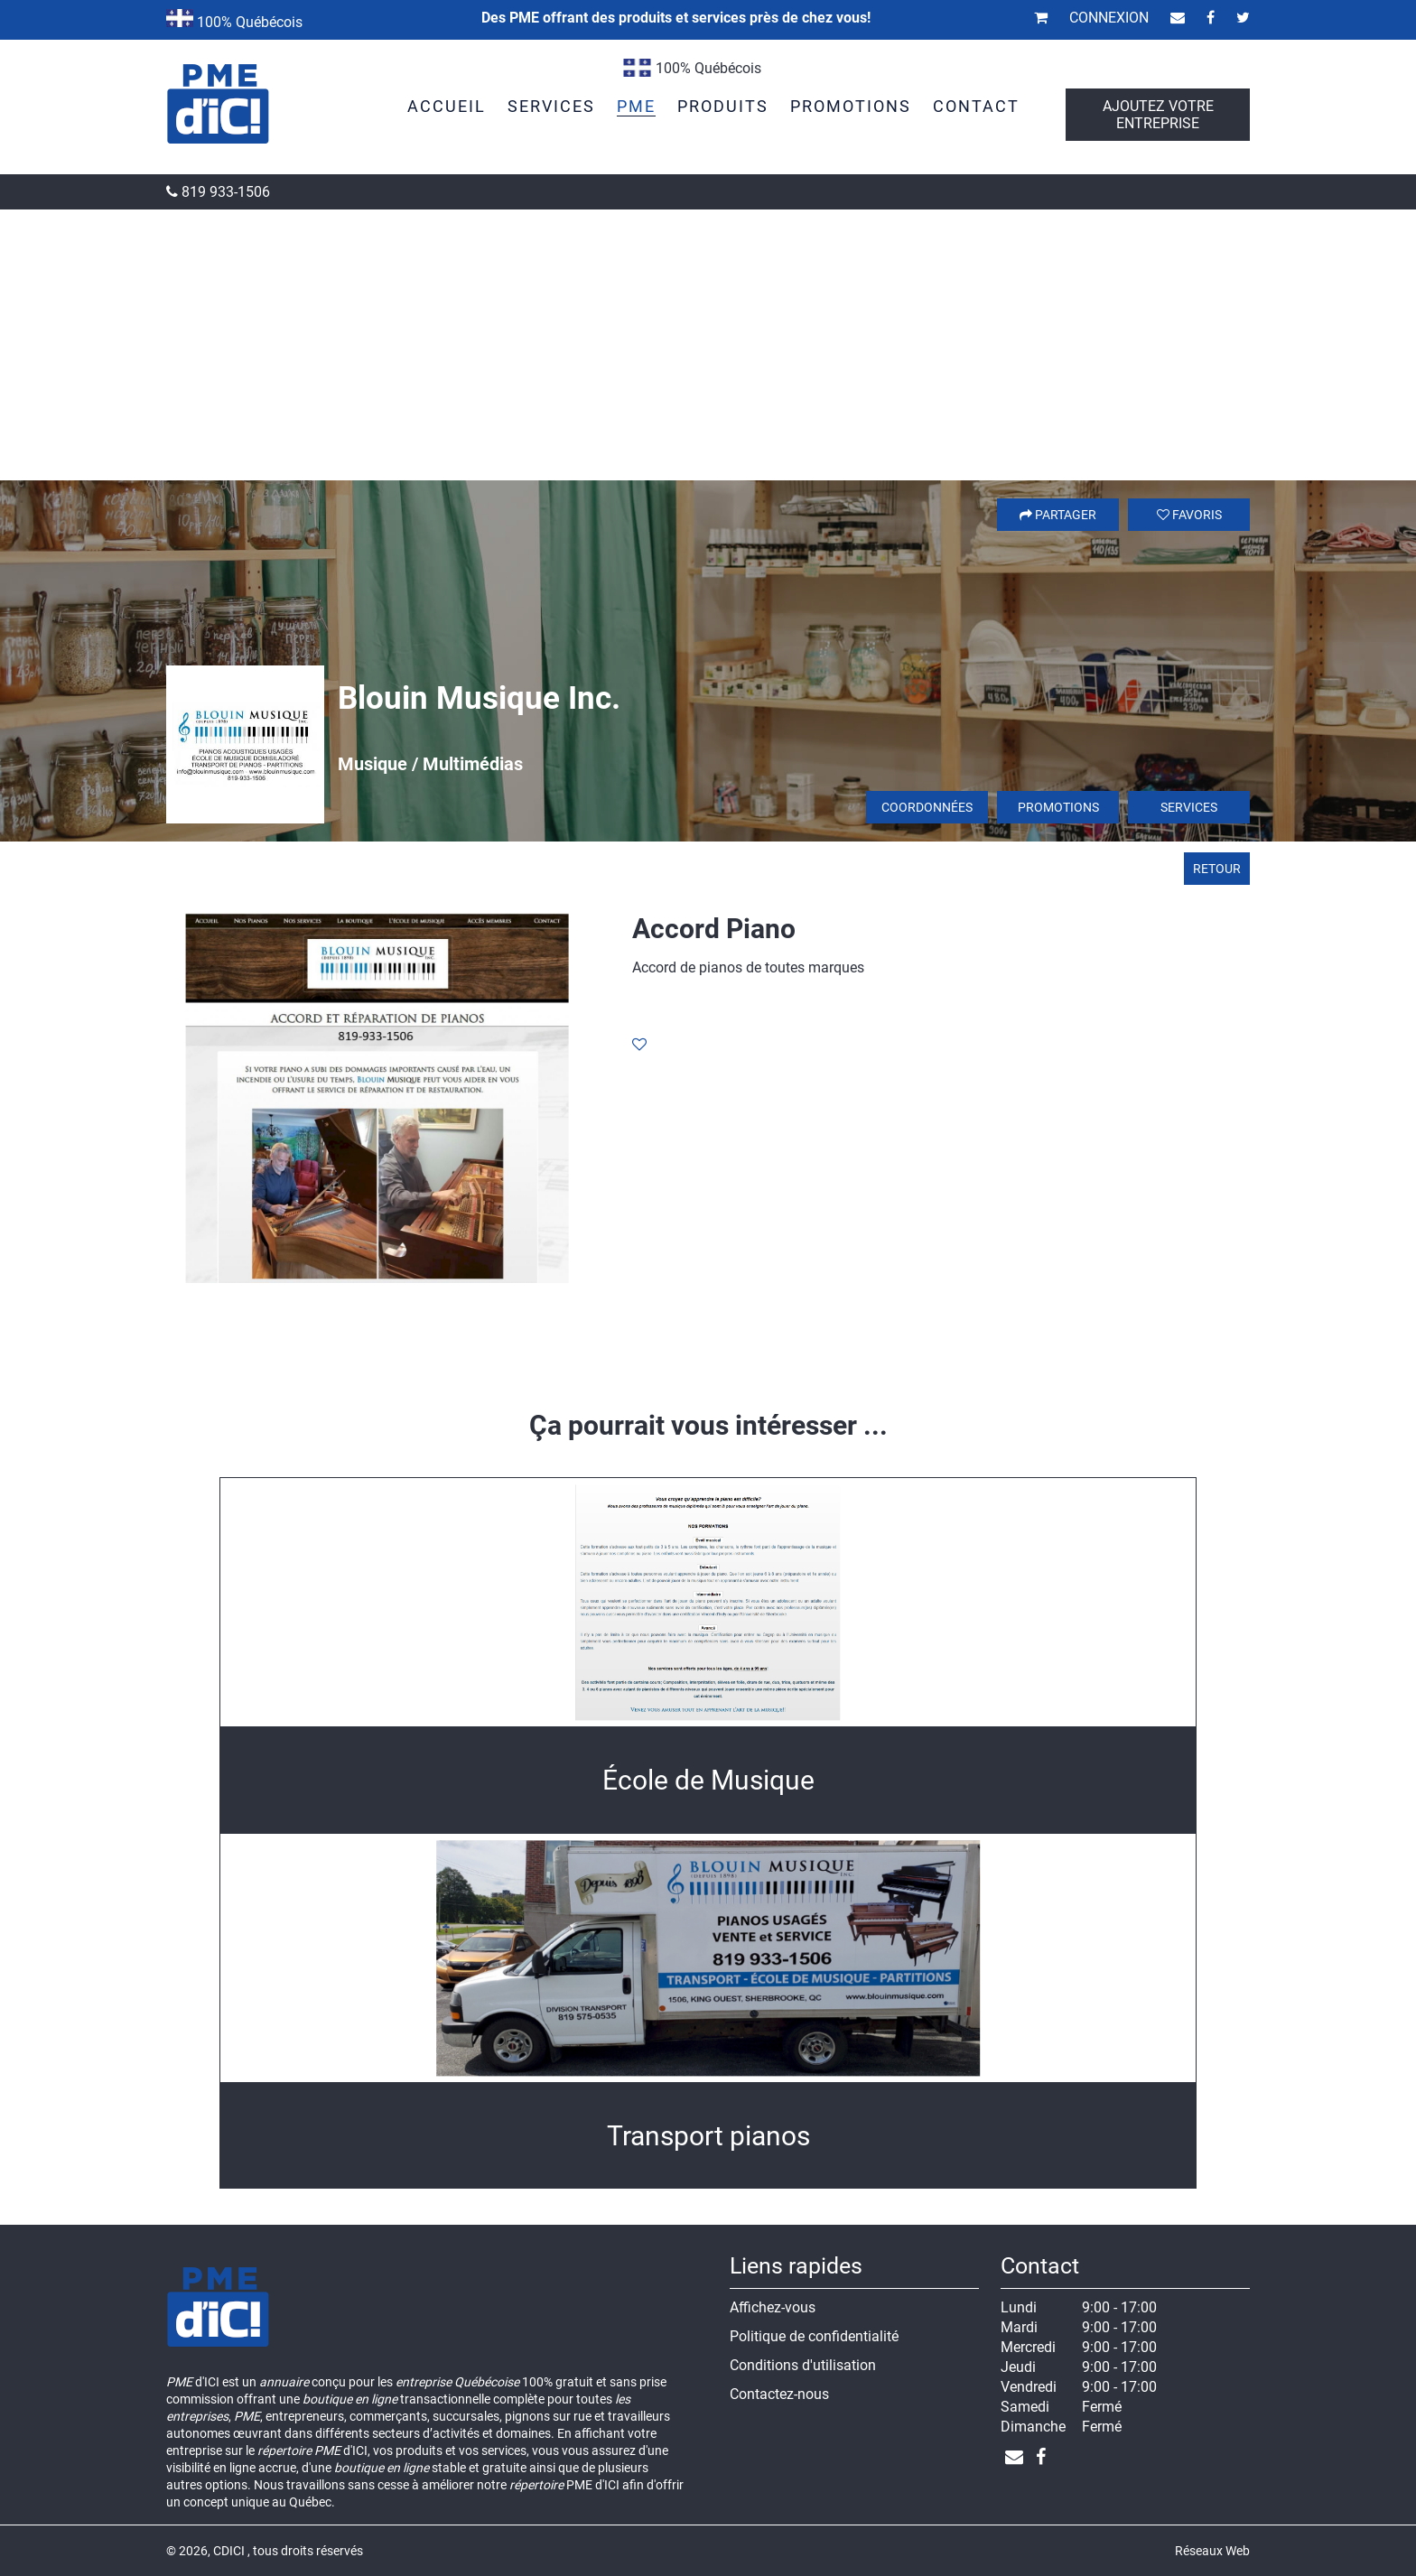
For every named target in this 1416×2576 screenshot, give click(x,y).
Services (1188, 807)
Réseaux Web (1212, 2550)
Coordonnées (927, 807)
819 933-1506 (218, 191)
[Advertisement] (708, 345)
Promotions (1058, 807)
